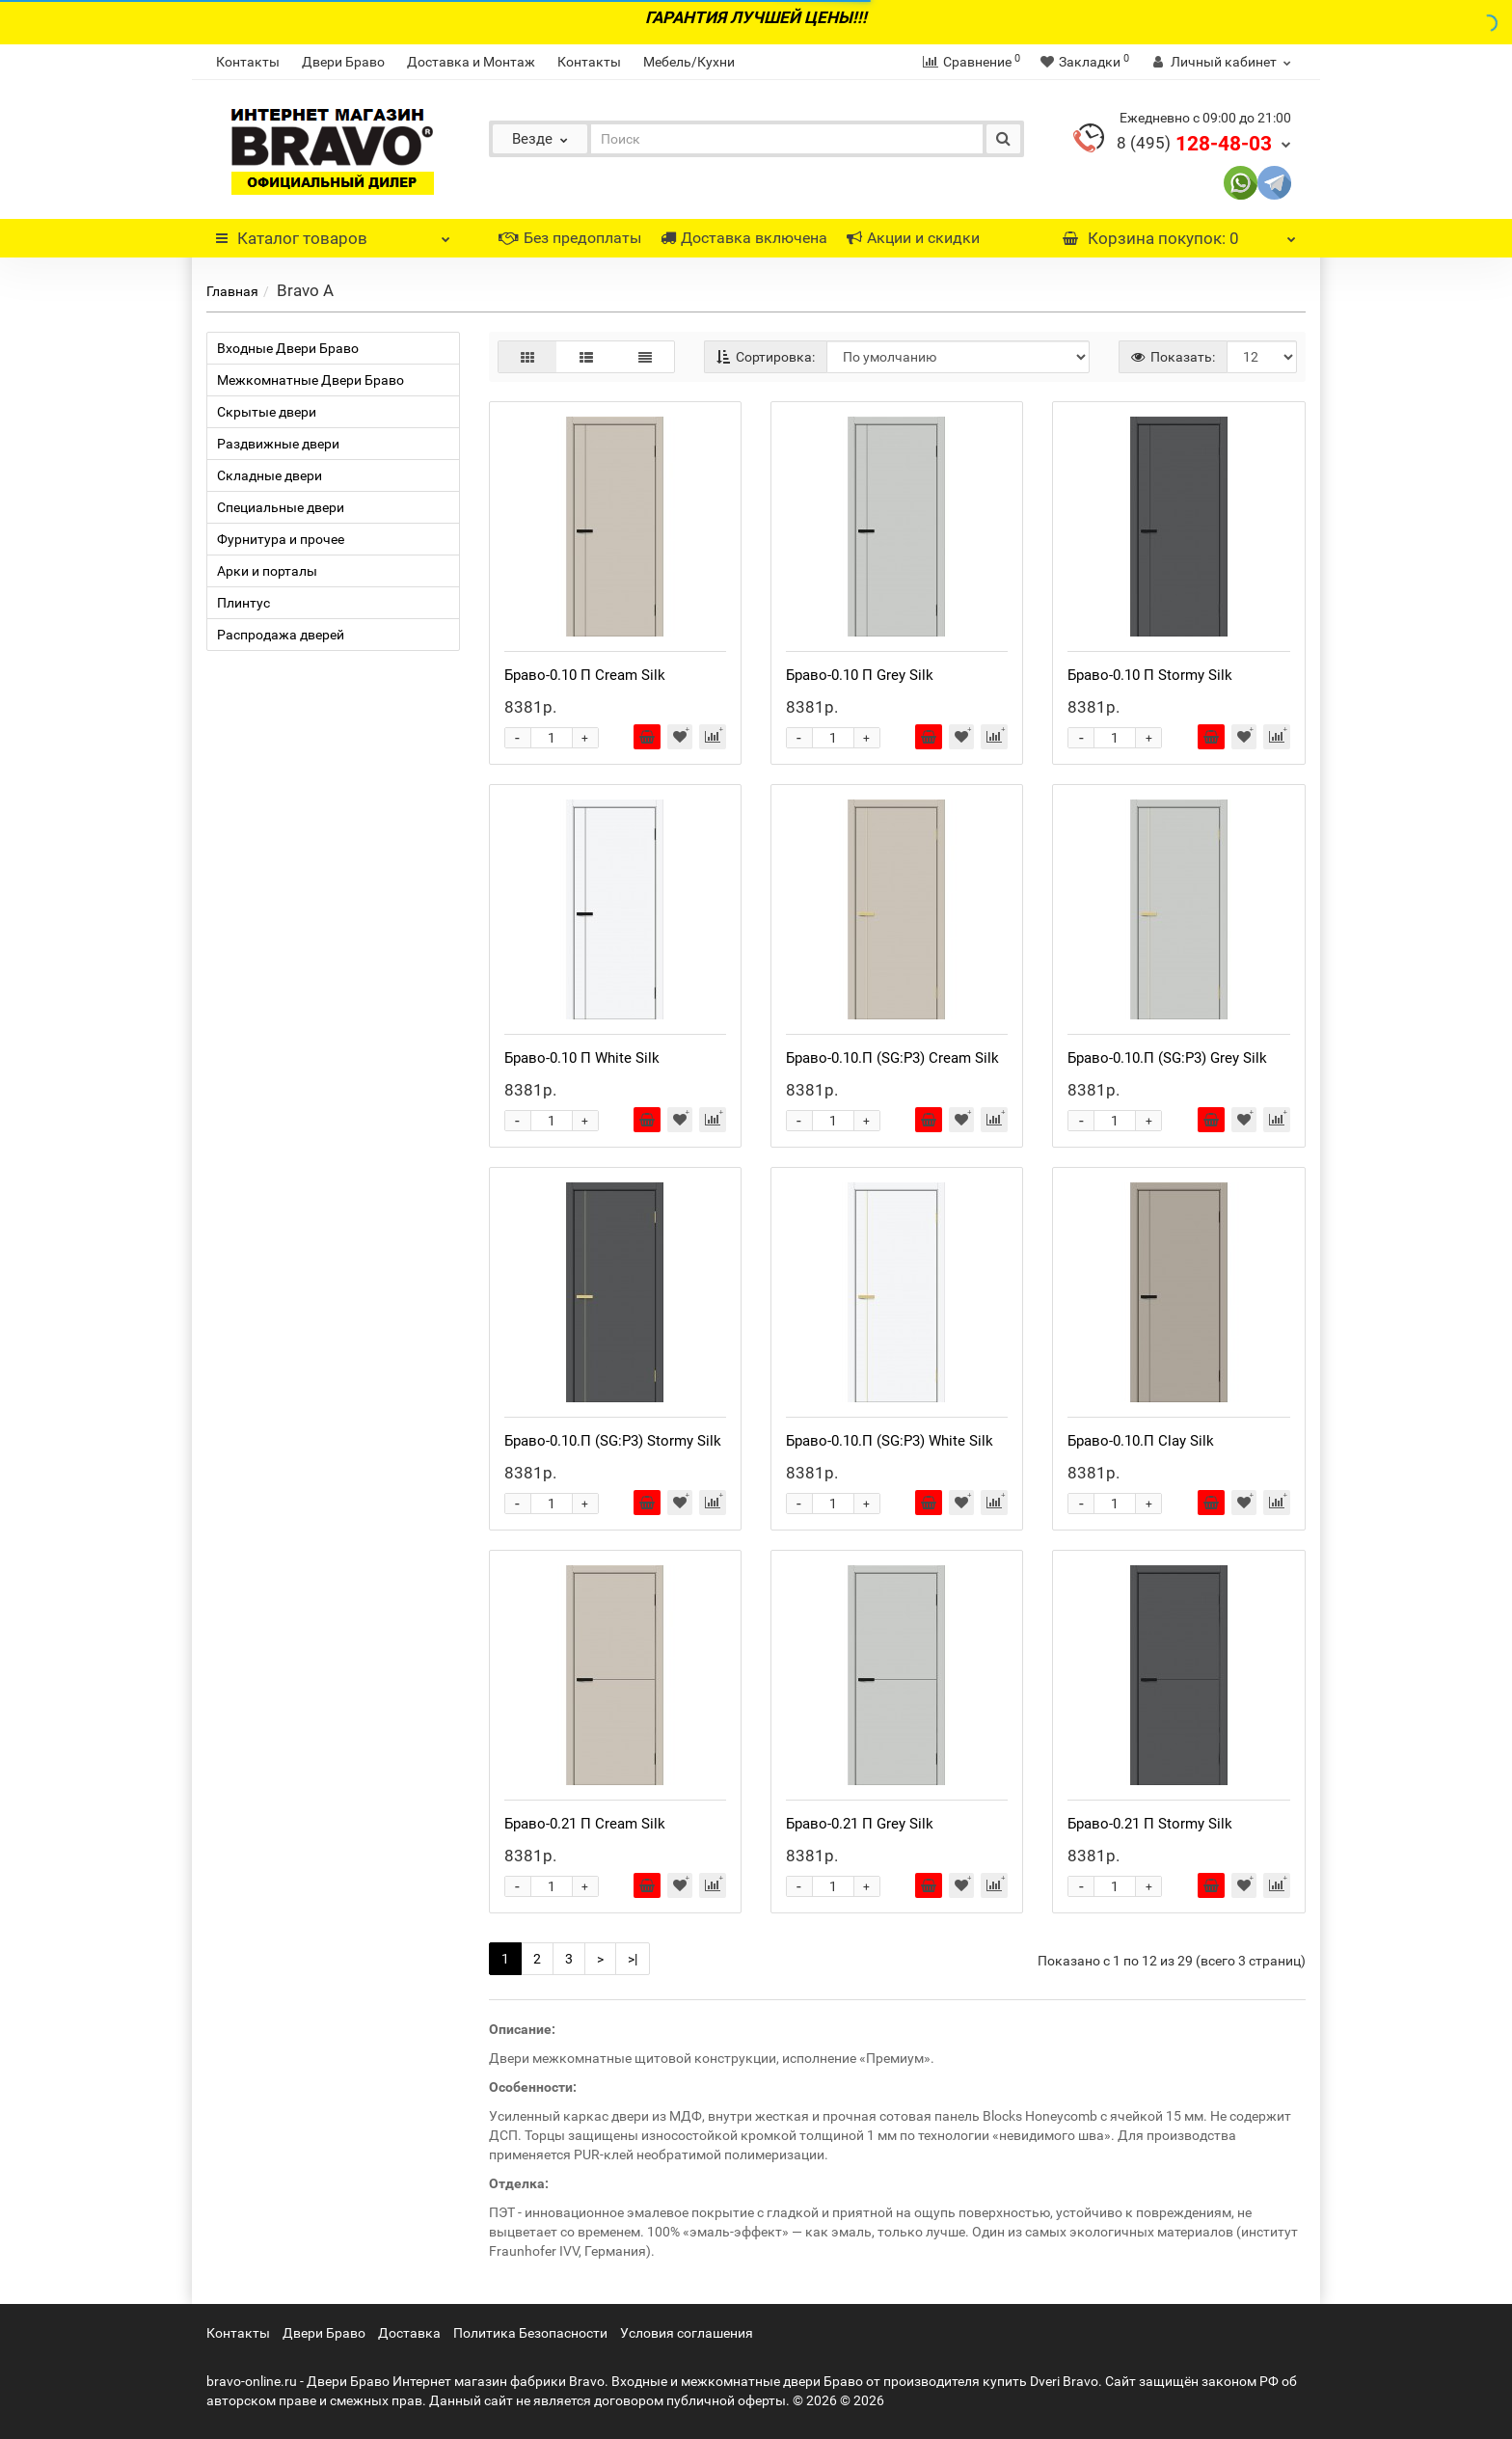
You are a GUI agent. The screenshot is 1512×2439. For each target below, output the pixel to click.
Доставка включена (744, 238)
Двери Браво (343, 61)
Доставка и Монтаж (471, 61)
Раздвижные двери (278, 443)
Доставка (409, 2333)
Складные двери (269, 475)
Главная (232, 291)
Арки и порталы (267, 571)
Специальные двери (280, 507)
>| (632, 1958)
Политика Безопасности (530, 2333)
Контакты (248, 61)
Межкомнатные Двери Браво (310, 380)
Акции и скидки (913, 238)
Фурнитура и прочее (280, 539)
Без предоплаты (570, 238)
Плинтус (243, 602)
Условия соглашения (686, 2333)
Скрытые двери (266, 412)
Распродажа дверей (280, 634)
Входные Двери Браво (288, 348)
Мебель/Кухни (689, 61)
